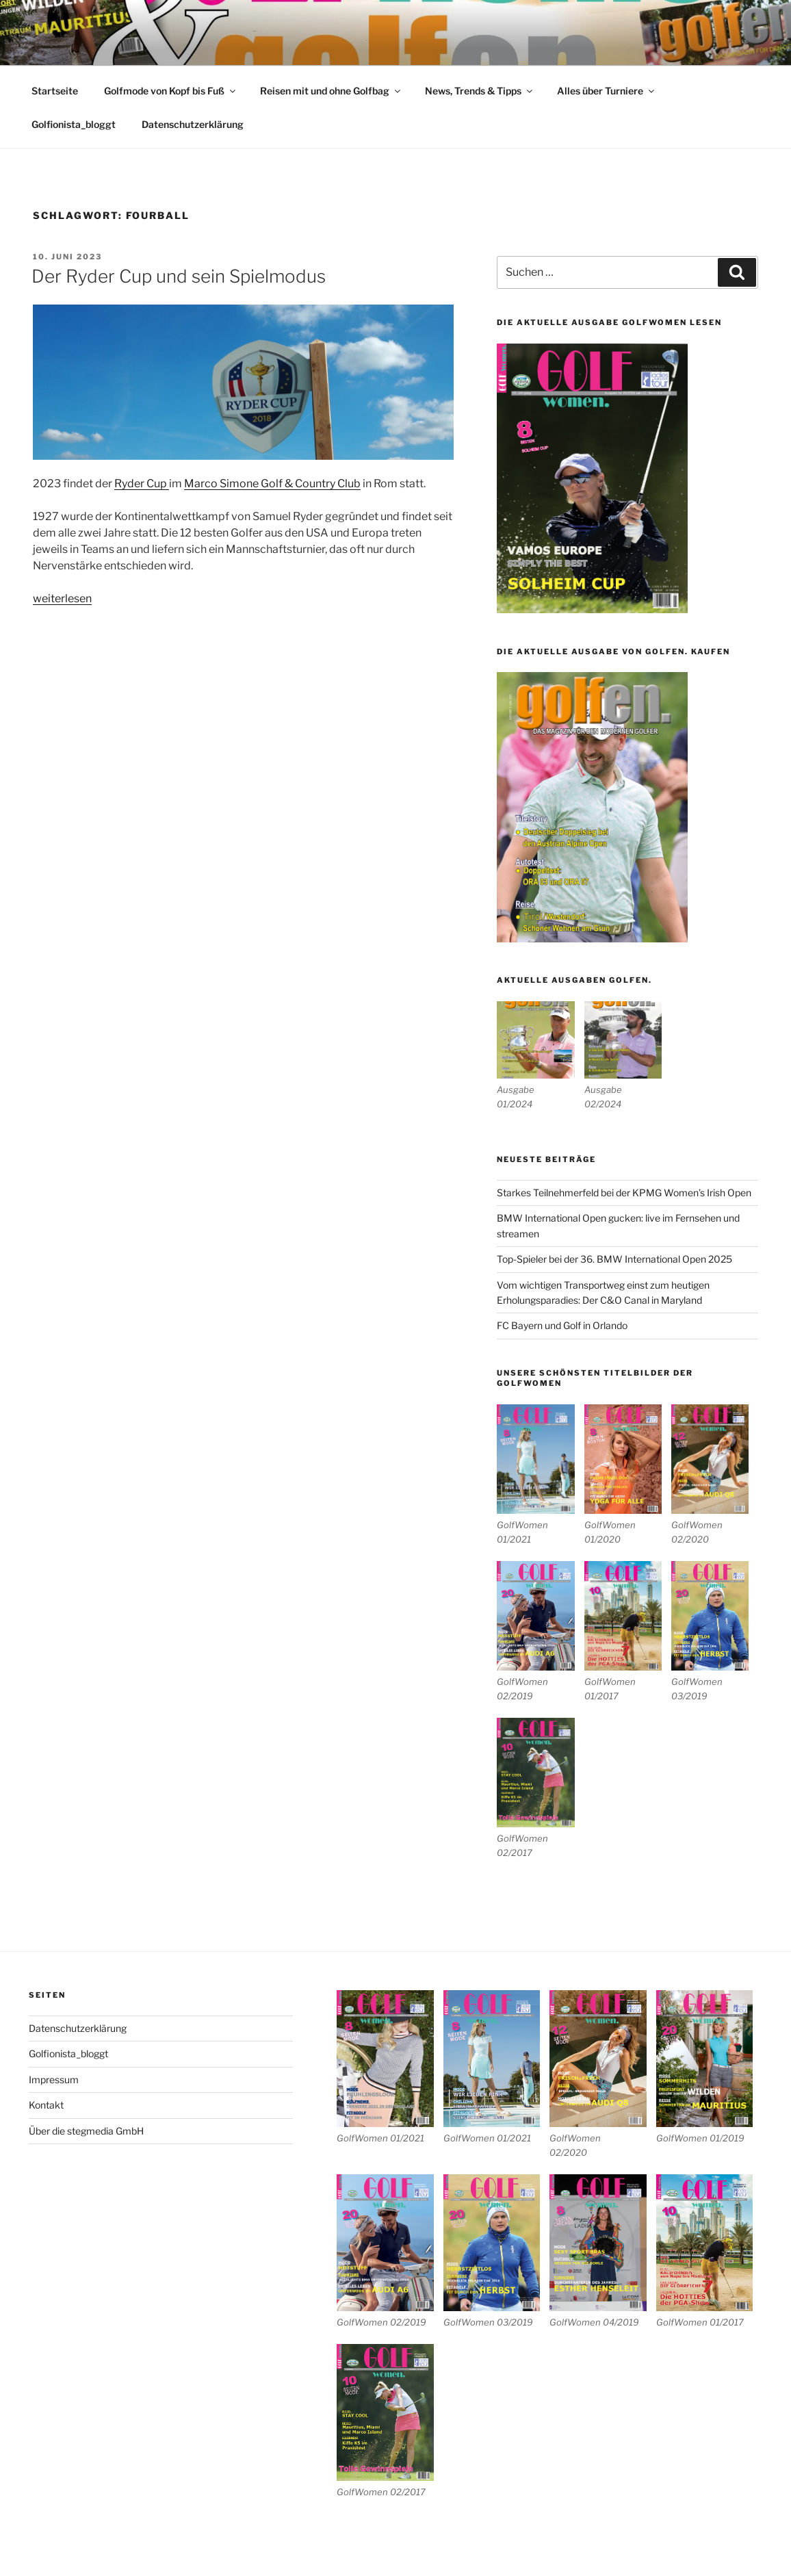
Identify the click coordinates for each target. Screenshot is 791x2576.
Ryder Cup (141, 483)
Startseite (54, 90)
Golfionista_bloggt (73, 124)
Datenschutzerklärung (193, 124)
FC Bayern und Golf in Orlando (562, 1325)
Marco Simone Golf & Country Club (272, 483)
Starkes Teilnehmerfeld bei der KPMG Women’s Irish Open (624, 1192)
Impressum (54, 2079)
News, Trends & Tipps (479, 90)
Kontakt (46, 2105)
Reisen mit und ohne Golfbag (331, 90)
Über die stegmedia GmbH (86, 2131)
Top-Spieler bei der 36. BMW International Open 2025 (614, 1259)
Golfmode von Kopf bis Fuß (170, 90)
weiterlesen (62, 598)
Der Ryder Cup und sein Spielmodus (178, 276)
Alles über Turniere (606, 90)
